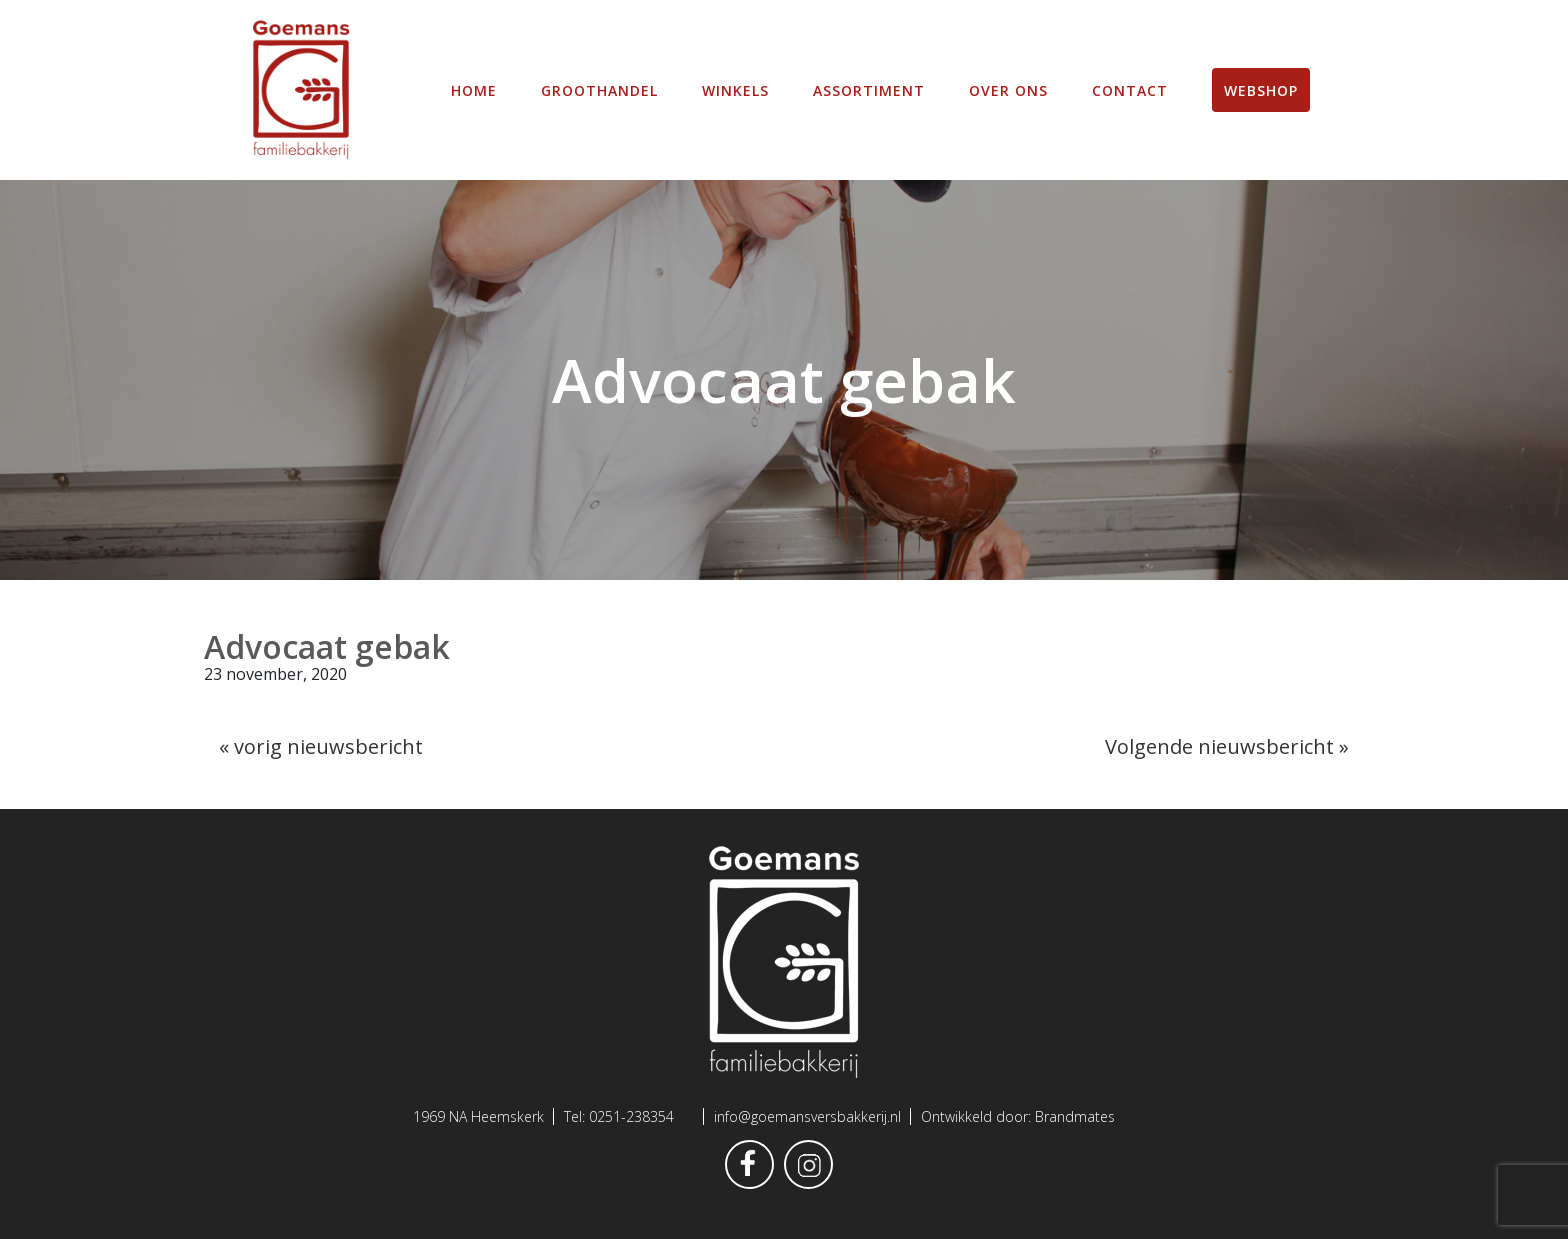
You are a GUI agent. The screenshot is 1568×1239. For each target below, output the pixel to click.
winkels (735, 90)
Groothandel (599, 90)
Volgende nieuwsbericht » (1227, 746)
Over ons (1008, 90)
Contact (1130, 90)
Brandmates (1075, 1116)
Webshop (1261, 90)
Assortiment (869, 90)
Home (474, 90)
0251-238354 (631, 1116)
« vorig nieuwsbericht (321, 746)
